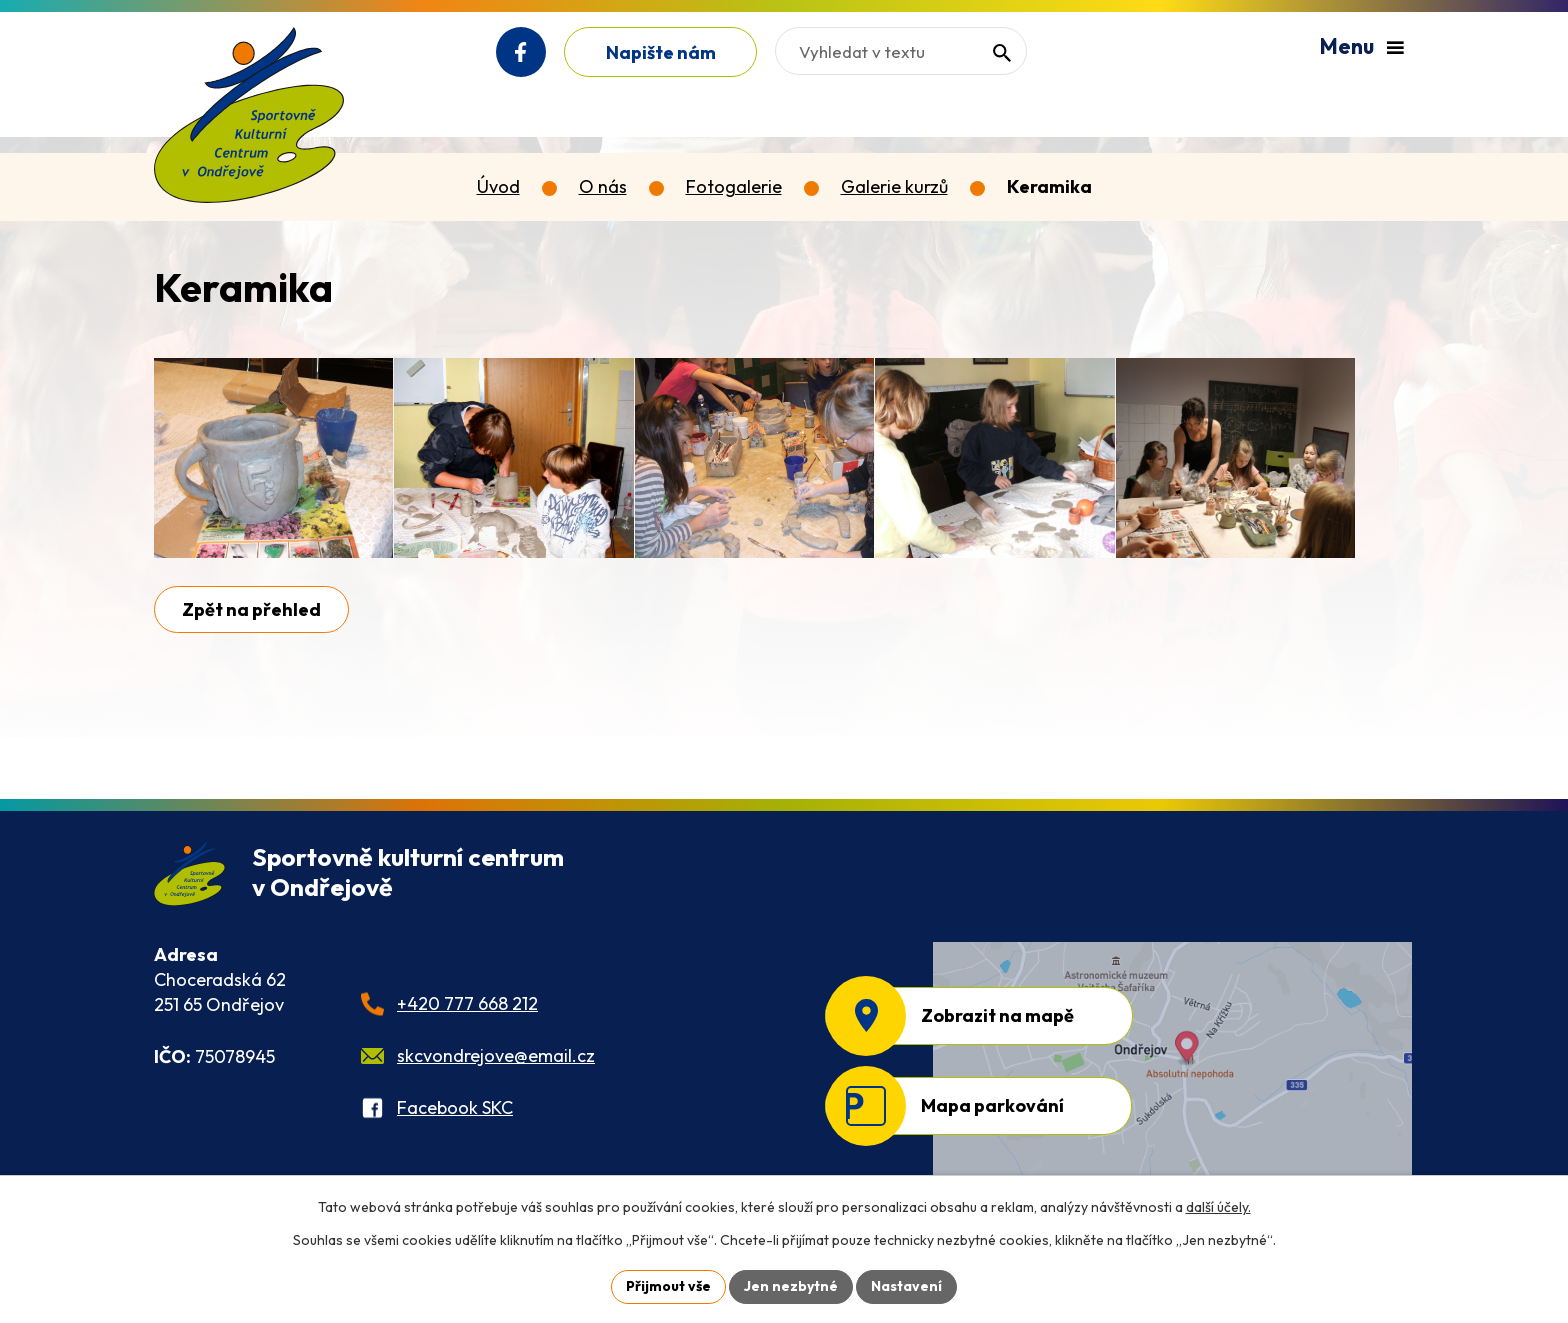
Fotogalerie (734, 186)
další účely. (1218, 1207)
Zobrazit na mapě (997, 1015)
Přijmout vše (668, 1286)
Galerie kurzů (894, 186)
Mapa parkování (992, 1105)
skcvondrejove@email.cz (496, 1055)
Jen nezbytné (791, 1286)
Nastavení (906, 1286)
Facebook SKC (455, 1107)
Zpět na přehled (251, 609)
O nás (603, 186)
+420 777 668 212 (467, 1003)
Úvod (498, 186)
